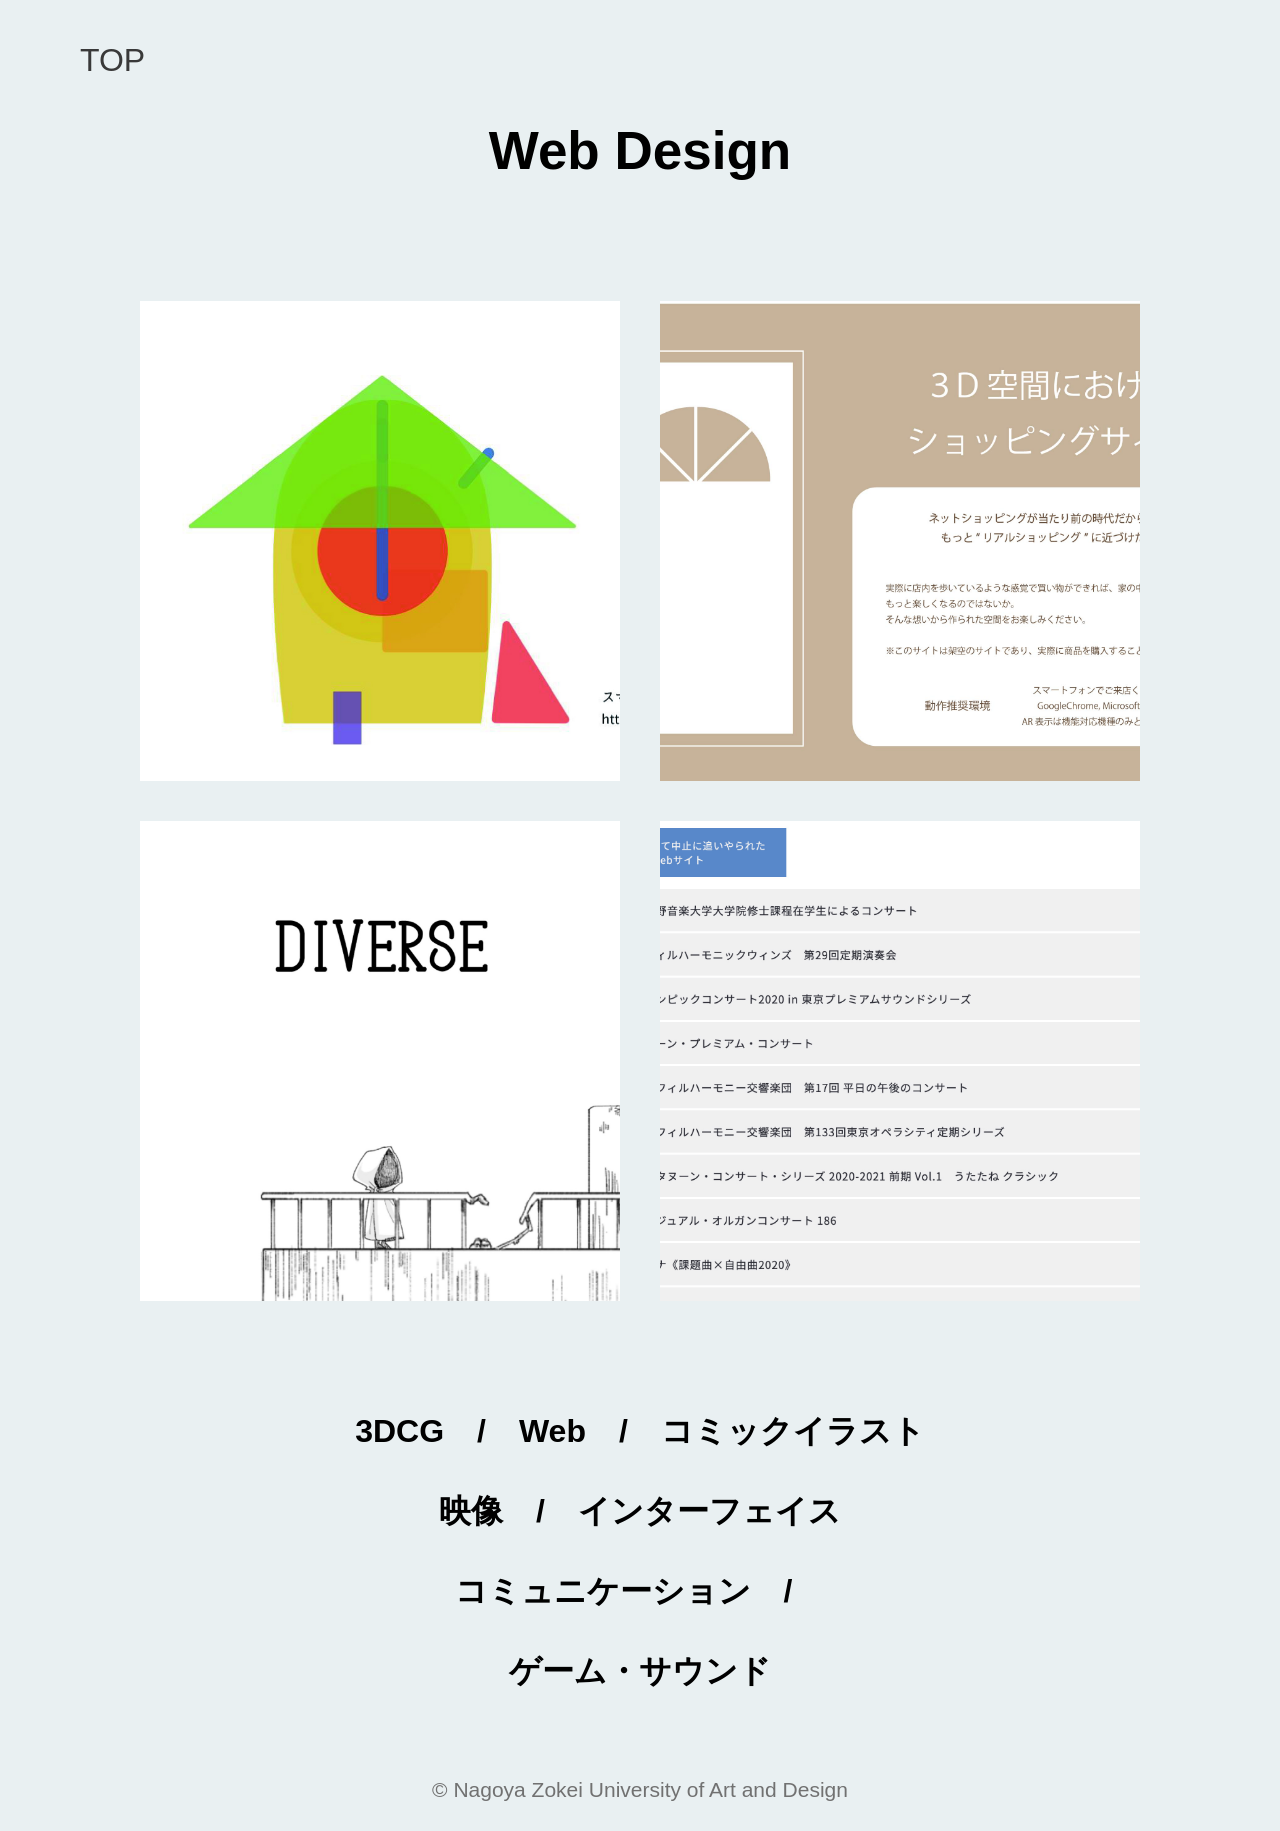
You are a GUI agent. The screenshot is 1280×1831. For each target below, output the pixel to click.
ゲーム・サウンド (640, 1671)
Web (552, 1431)
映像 (471, 1511)
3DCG (399, 1431)
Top (112, 60)
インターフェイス (709, 1511)
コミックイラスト (793, 1431)
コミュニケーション (603, 1591)
